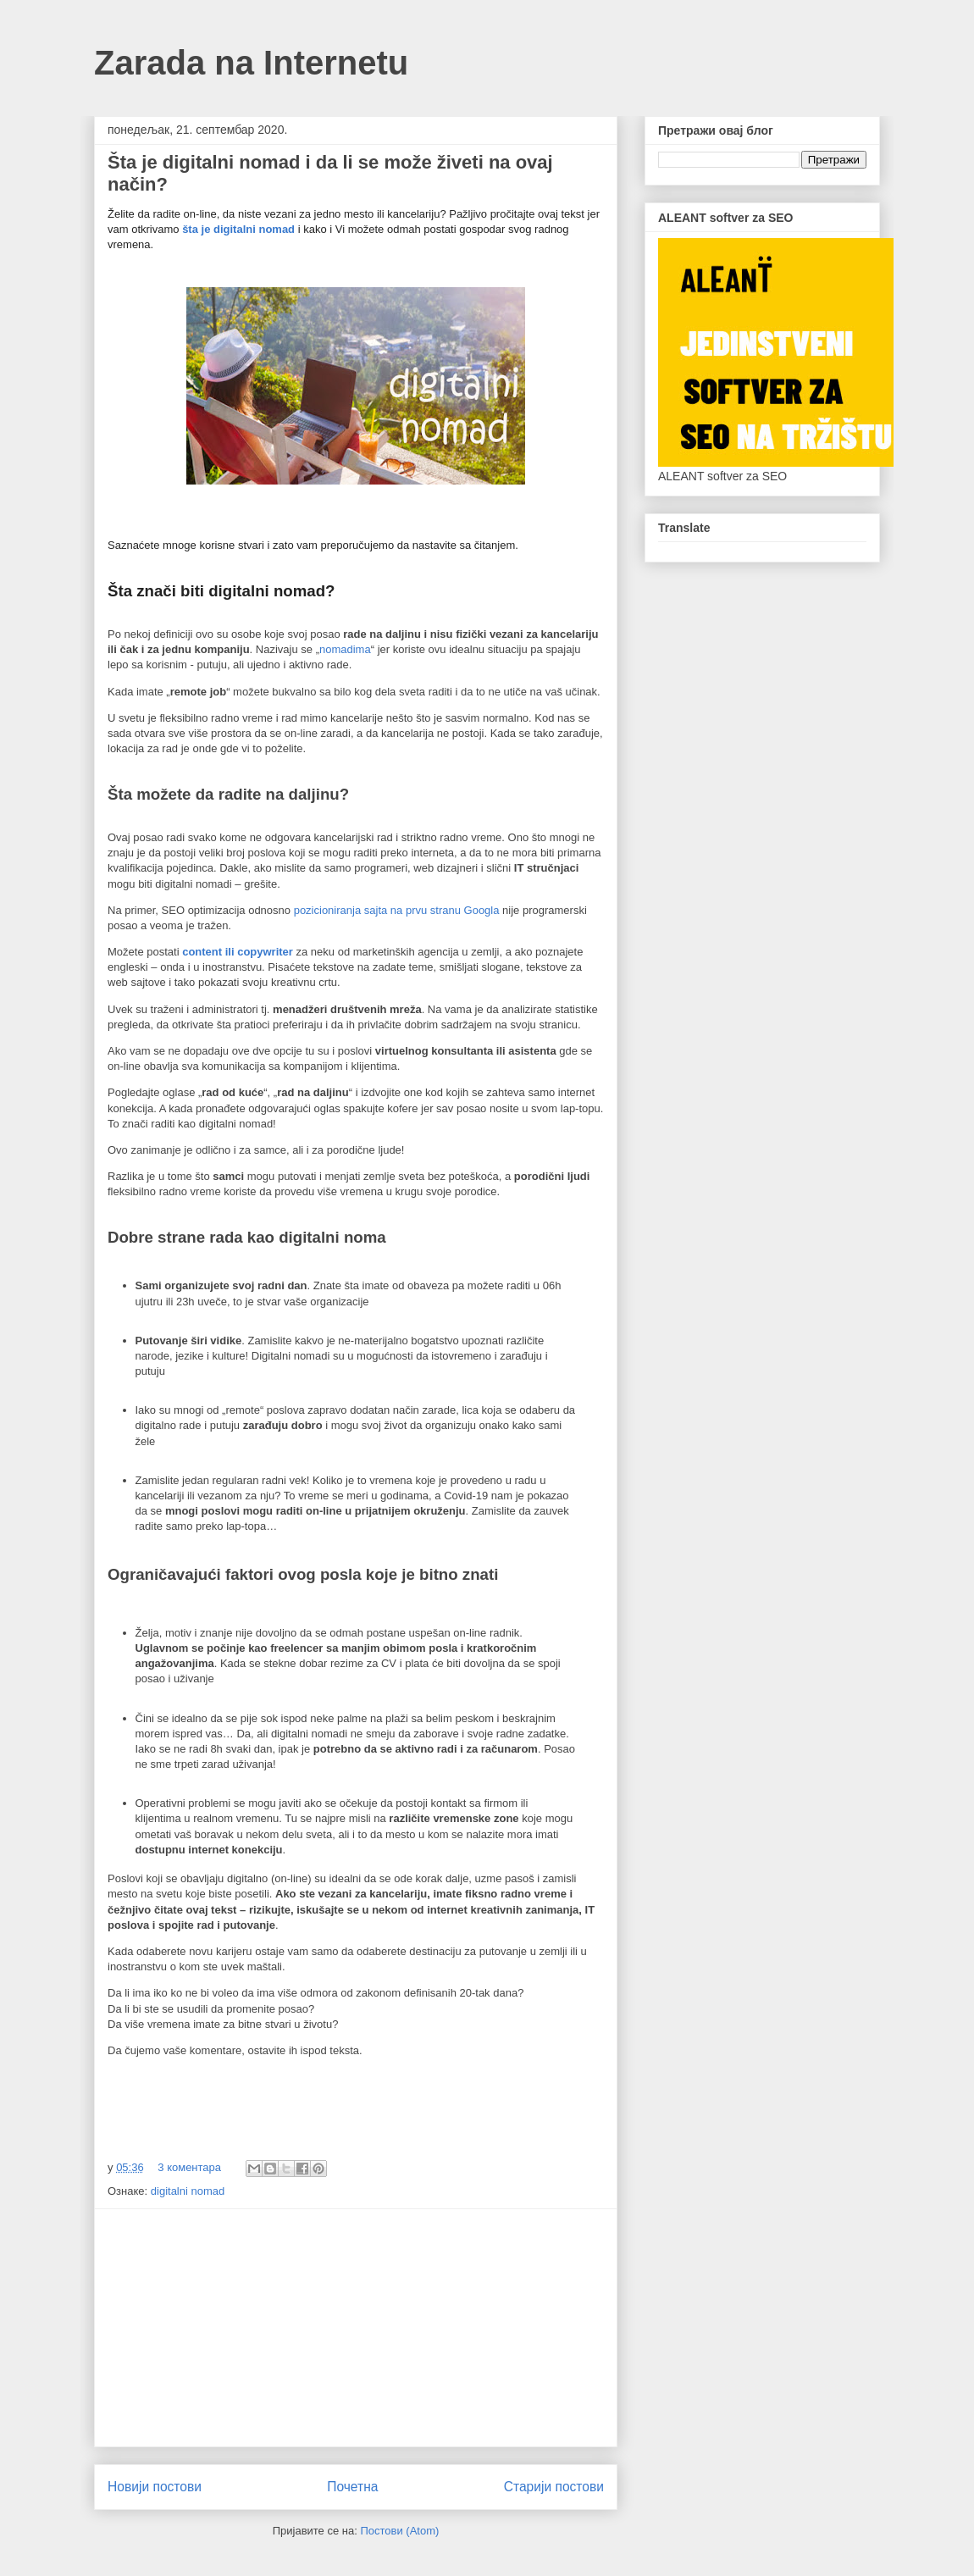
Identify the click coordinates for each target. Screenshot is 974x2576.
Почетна (352, 2486)
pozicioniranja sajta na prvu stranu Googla (397, 910)
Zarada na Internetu (251, 62)
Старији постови (554, 2486)
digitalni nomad (187, 2191)
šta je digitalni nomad (238, 229)
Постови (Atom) (399, 2530)
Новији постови (155, 2486)
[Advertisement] (356, 2328)
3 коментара (189, 2167)
